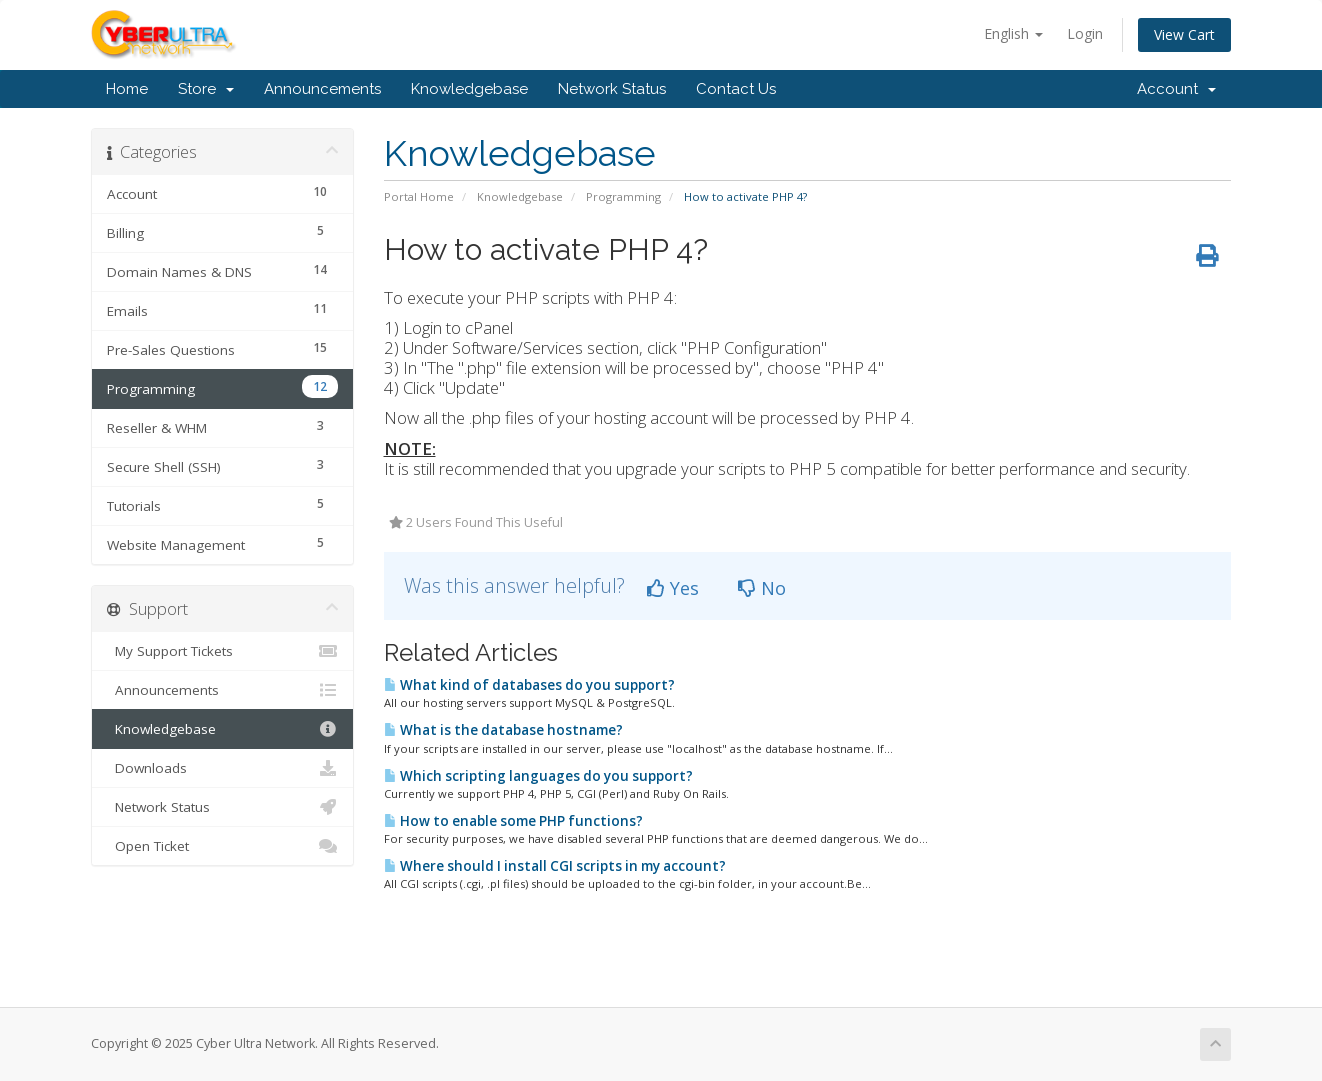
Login (1085, 33)
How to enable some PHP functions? (513, 821)
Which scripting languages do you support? (538, 776)
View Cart (1184, 34)
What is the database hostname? (503, 730)
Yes (673, 588)
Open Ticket (222, 846)
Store (206, 89)
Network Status (612, 89)
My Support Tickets (222, 651)
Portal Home (419, 196)
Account (1176, 89)
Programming (623, 196)
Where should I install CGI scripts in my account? (555, 866)
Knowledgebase (469, 89)
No (762, 588)
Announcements (322, 89)
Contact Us (736, 89)
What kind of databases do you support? (529, 685)
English (1013, 33)
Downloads (222, 768)
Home (127, 89)
